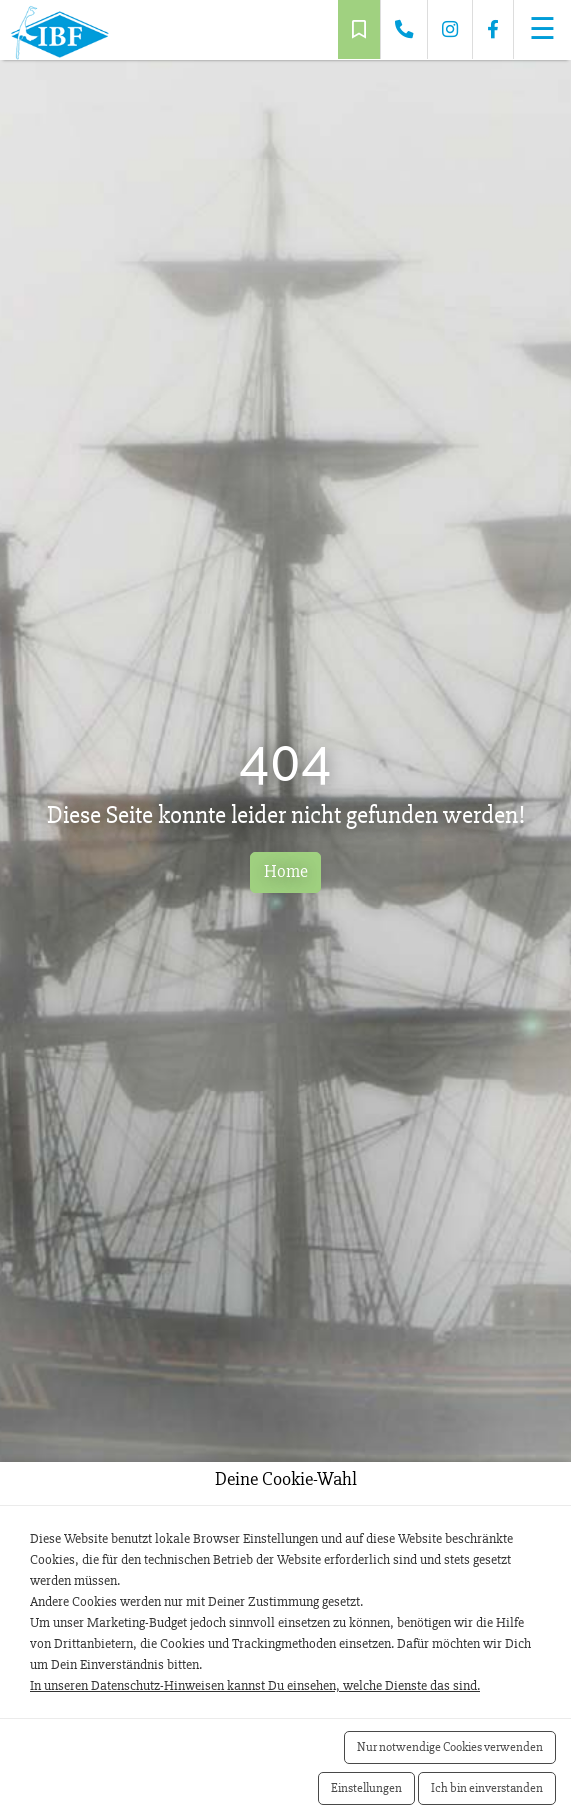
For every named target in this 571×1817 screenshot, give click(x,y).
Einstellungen (366, 1788)
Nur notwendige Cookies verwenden (450, 1747)
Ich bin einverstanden (487, 1788)
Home (286, 871)
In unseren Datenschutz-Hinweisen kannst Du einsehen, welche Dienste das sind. (255, 1685)
